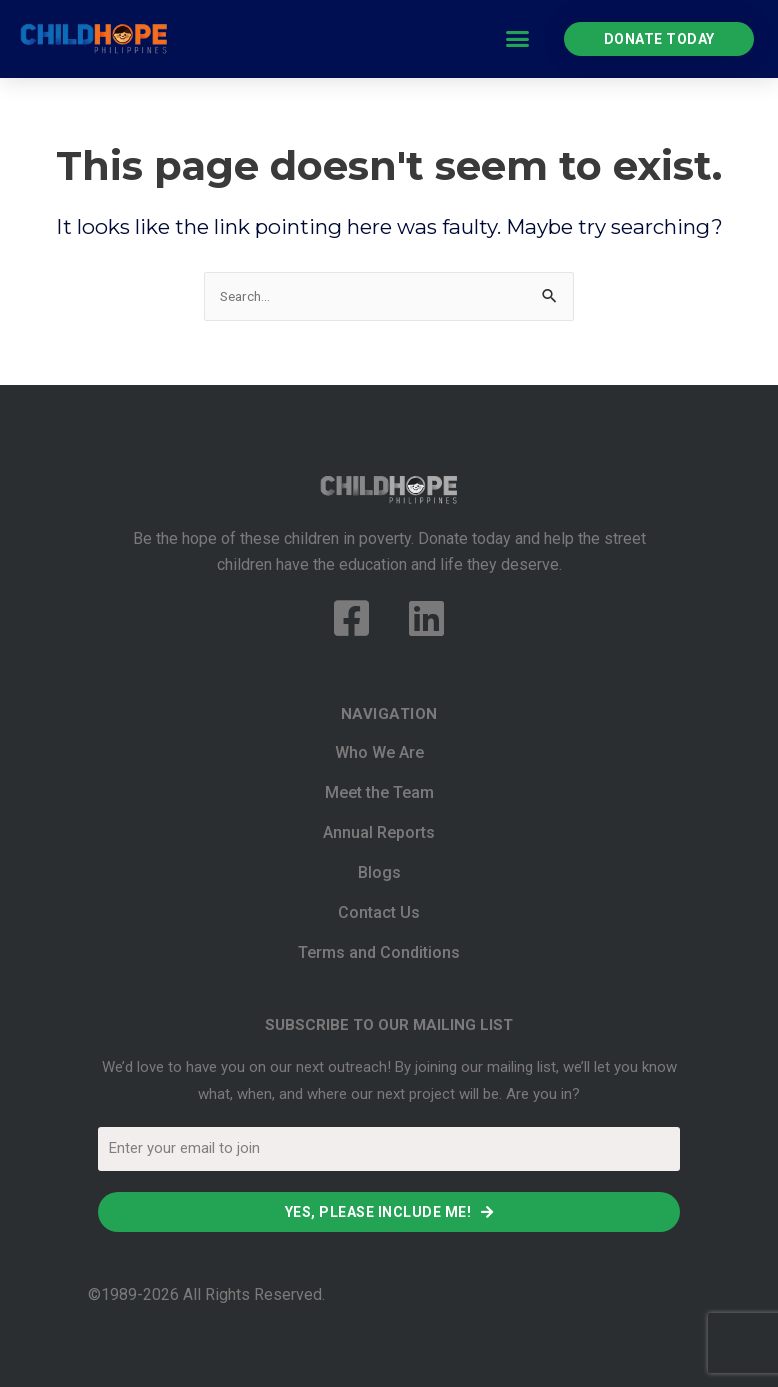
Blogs (379, 872)
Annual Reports (379, 832)
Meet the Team (379, 792)
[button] (518, 39)
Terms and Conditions (379, 952)
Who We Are (379, 752)
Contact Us (379, 912)
